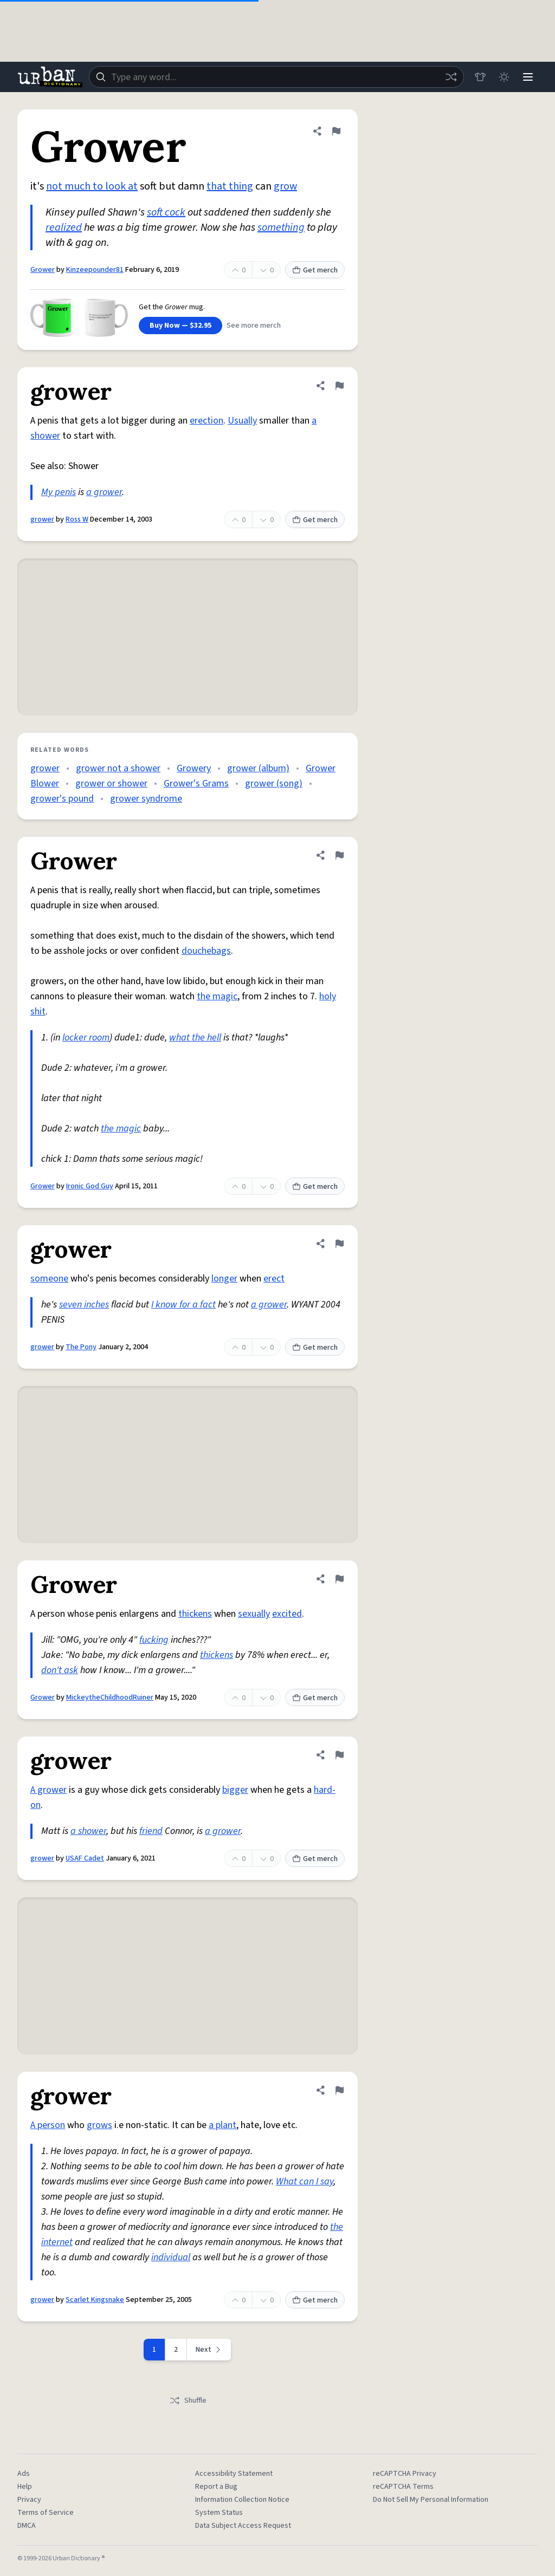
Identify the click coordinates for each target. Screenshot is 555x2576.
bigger (235, 1790)
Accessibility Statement (234, 2473)
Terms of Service (45, 2512)
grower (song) (273, 783)
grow (285, 186)
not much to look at (92, 186)
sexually (254, 1614)
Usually (242, 420)
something (281, 227)
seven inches (84, 1304)
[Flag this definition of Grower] (336, 131)
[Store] (480, 77)
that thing (229, 186)
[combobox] (276, 77)
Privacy (29, 2499)
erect (274, 1278)
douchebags (206, 951)
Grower (42, 269)
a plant (222, 2125)
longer (224, 1278)
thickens (195, 1614)
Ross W (77, 519)
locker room (85, 1037)
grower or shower (111, 783)
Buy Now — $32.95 (180, 325)
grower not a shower (118, 768)
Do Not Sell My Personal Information (430, 2499)
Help (24, 2486)
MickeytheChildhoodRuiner (109, 1697)
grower (42, 519)
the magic (217, 996)
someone (49, 1278)
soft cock (166, 212)
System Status (219, 2512)
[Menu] (528, 77)
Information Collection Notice (242, 2499)
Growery (194, 768)
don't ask (59, 1670)
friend (151, 1831)
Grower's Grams (196, 783)
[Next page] (209, 2349)
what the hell (195, 1037)
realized (64, 227)
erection (206, 420)
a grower (104, 492)
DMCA (26, 2525)
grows (99, 2125)
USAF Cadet (85, 1858)
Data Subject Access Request (243, 2525)
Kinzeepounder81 (95, 269)
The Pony (81, 1347)
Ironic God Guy (89, 1186)
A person (47, 2125)
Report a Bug (216, 2486)
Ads (23, 2473)
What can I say (304, 2181)
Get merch (315, 270)
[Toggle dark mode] (504, 77)
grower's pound (62, 798)
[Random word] (450, 76)
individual (170, 2257)
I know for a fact (183, 1304)
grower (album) (258, 768)
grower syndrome (146, 798)
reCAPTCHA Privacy (404, 2473)
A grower (48, 1790)
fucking (154, 1640)
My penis (58, 492)
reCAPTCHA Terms (403, 2486)
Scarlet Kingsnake (95, 2299)
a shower (88, 1831)
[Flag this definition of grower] (339, 385)
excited (287, 1614)
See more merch (254, 325)
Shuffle (187, 2400)
